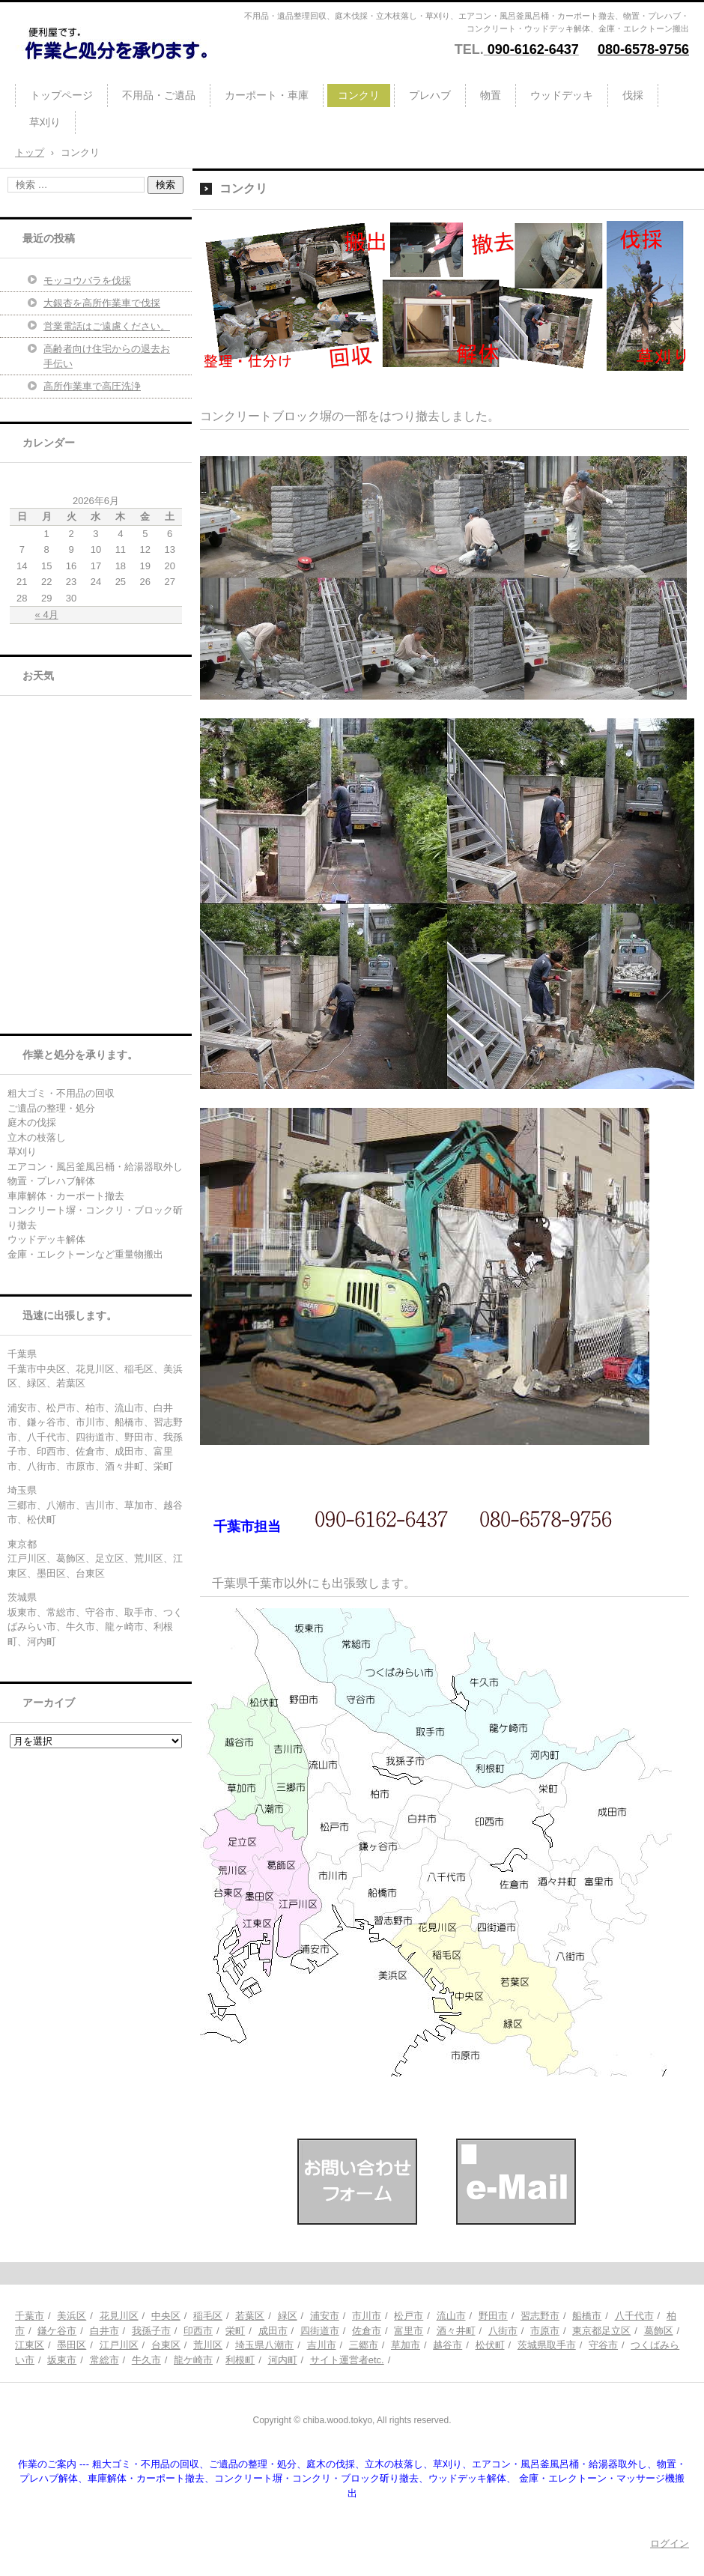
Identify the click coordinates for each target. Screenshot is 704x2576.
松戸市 (408, 2315)
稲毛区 (207, 2315)
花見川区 (119, 2315)
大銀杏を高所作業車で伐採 (101, 303)
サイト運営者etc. (347, 2360)
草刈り (45, 122)
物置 (490, 95)
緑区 (287, 2315)
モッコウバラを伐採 (87, 280)
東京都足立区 (601, 2330)
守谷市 (603, 2345)
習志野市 (540, 2315)
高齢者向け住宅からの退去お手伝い (106, 356)
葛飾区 (658, 2330)
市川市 (366, 2315)
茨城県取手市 (547, 2345)
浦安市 (324, 2315)
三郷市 (363, 2345)
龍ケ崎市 (193, 2360)
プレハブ (430, 95)
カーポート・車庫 (267, 95)
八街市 (503, 2330)
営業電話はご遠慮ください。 (106, 326)
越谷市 (447, 2345)
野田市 (493, 2315)
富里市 (408, 2330)
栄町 (235, 2330)
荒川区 (207, 2345)
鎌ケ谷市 (56, 2330)
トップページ (61, 95)
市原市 (544, 2330)
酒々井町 (456, 2330)
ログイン (669, 2543)
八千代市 (634, 2315)
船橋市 (586, 2315)
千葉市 (29, 2315)
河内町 (282, 2360)
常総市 (104, 2360)
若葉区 (249, 2315)
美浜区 (71, 2315)
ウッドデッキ (561, 95)
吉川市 (321, 2345)
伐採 (632, 95)
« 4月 (46, 614)
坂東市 (61, 2360)
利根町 (240, 2360)
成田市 (273, 2330)
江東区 (29, 2345)
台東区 (165, 2345)
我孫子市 (151, 2330)
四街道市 (319, 2330)
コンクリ (359, 95)
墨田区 (71, 2345)
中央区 (165, 2315)
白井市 (104, 2330)
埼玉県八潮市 (264, 2345)
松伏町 (490, 2345)
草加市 (405, 2345)
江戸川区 (119, 2345)
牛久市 (146, 2360)
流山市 (451, 2315)
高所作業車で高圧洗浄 (92, 386)
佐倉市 (366, 2330)
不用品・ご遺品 (158, 95)
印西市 (198, 2330)
